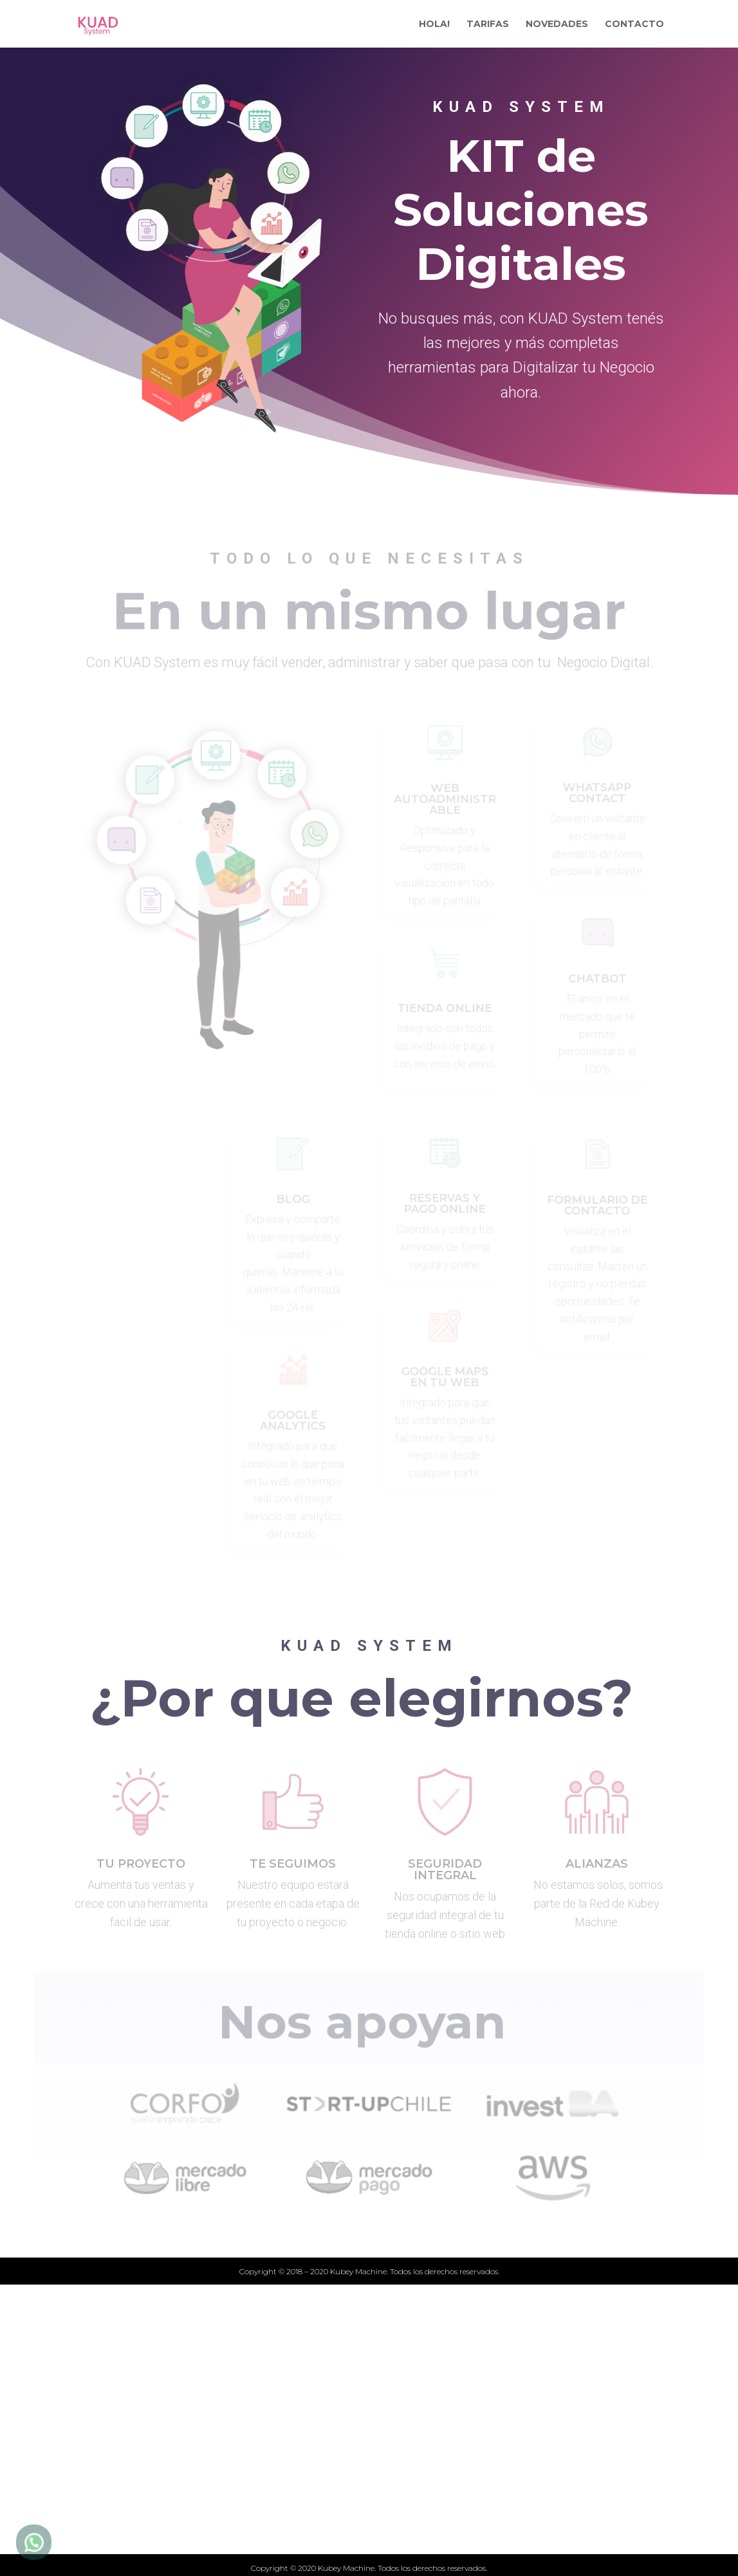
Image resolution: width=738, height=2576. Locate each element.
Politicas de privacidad (456, 2518)
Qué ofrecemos (240, 2496)
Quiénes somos (240, 2540)
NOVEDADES (557, 24)
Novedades (228, 2518)
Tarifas (215, 2474)
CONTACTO (634, 24)
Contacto (417, 2474)
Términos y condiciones (459, 2496)
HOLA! (434, 24)
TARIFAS (487, 24)
